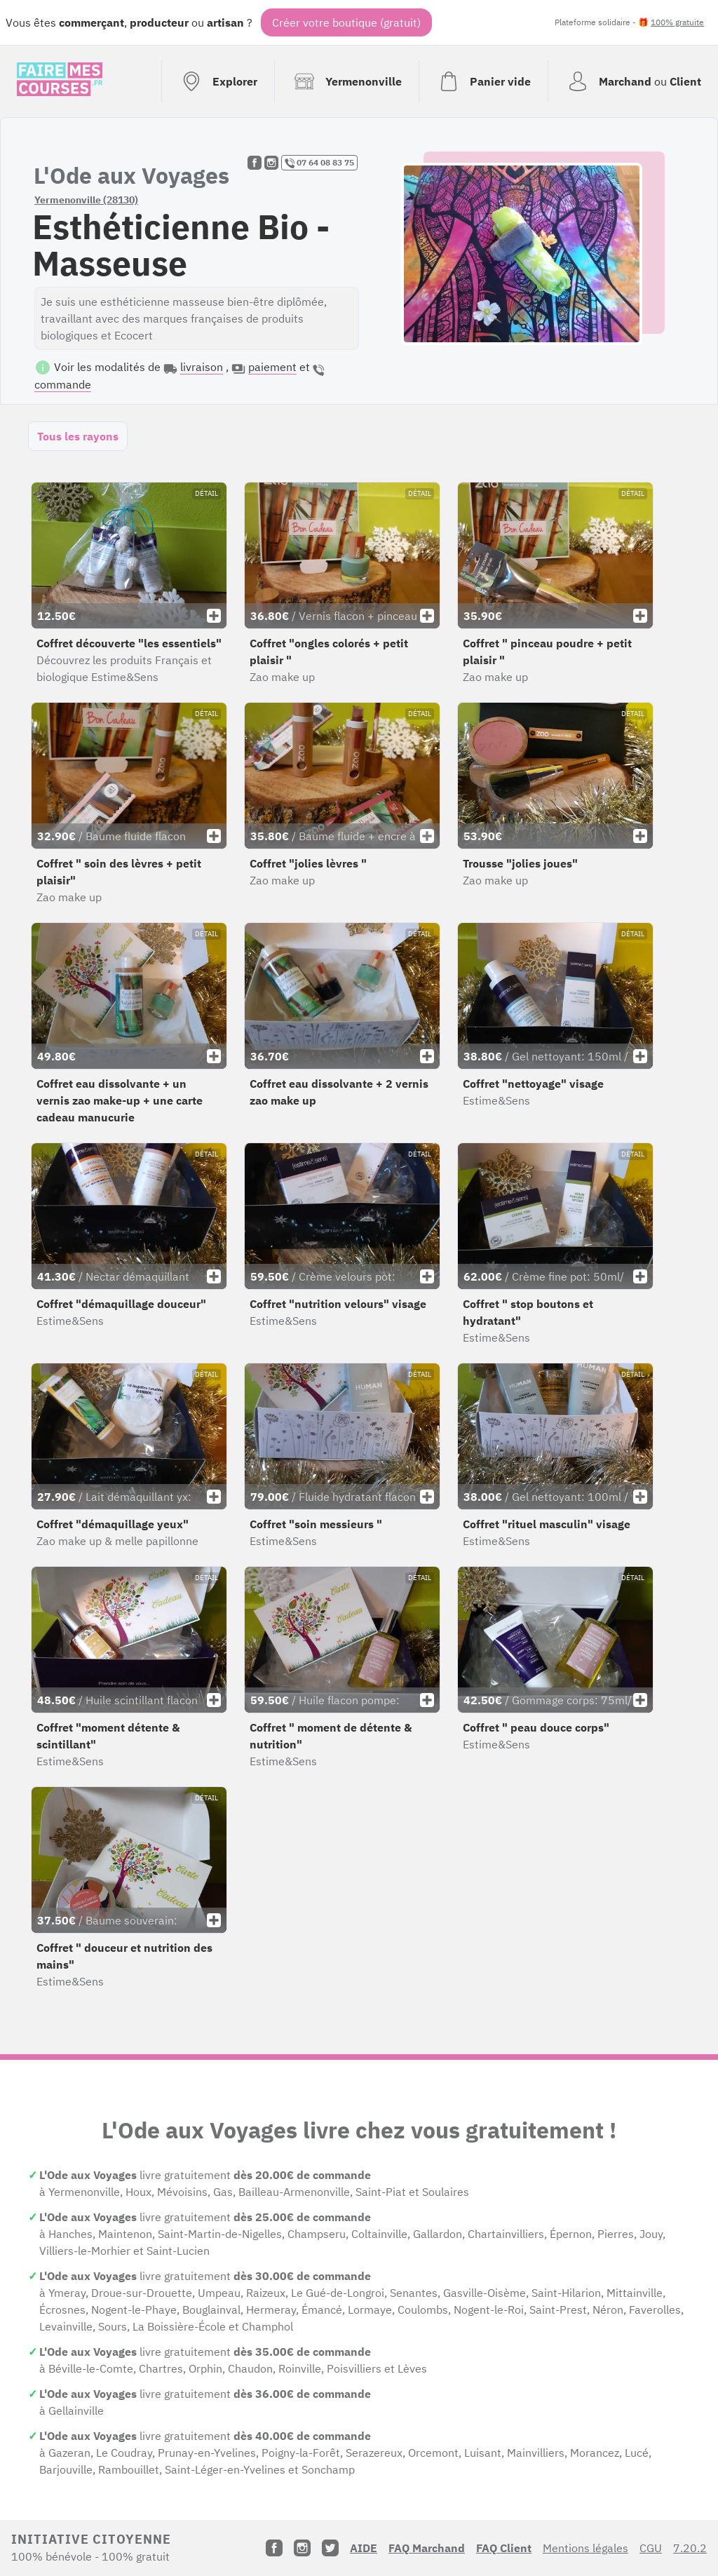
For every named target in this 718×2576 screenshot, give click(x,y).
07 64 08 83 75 (319, 162)
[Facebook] (274, 2548)
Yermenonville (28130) (86, 200)
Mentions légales (585, 2548)
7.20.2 (690, 2548)
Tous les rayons (77, 436)
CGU (650, 2548)
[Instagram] (302, 2548)
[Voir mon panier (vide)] (483, 81)
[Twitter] (330, 2548)
